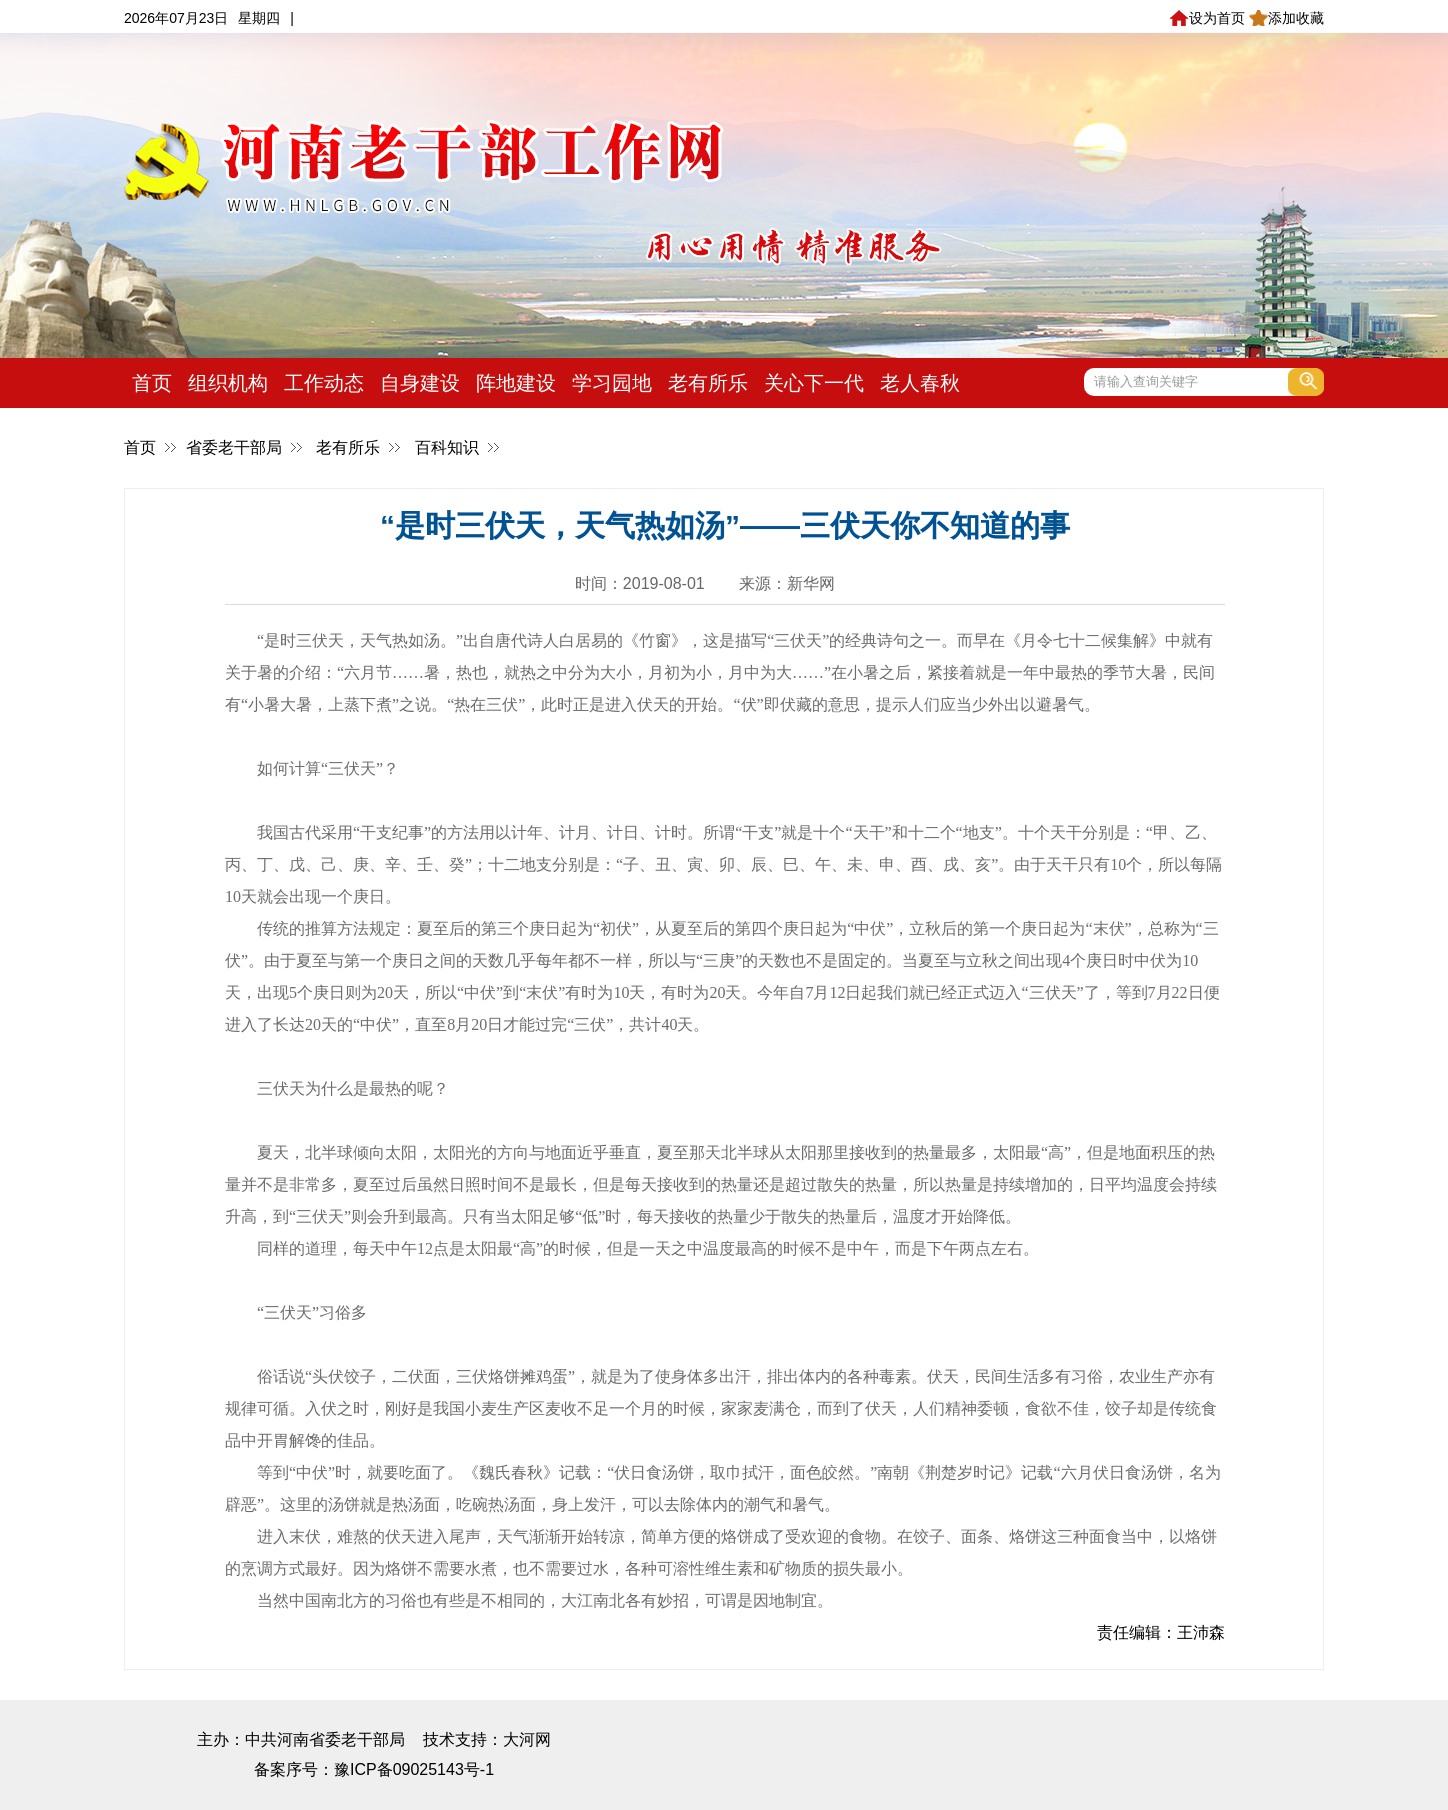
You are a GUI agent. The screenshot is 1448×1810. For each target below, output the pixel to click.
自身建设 (420, 383)
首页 (152, 383)
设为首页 (1206, 18)
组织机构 (228, 383)
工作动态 (324, 383)
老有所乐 (708, 383)
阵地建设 (516, 383)
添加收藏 (1286, 18)
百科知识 (447, 447)
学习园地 (612, 383)
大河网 (527, 1739)
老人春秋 (920, 383)
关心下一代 (814, 383)
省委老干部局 (234, 447)
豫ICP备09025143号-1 (414, 1769)
